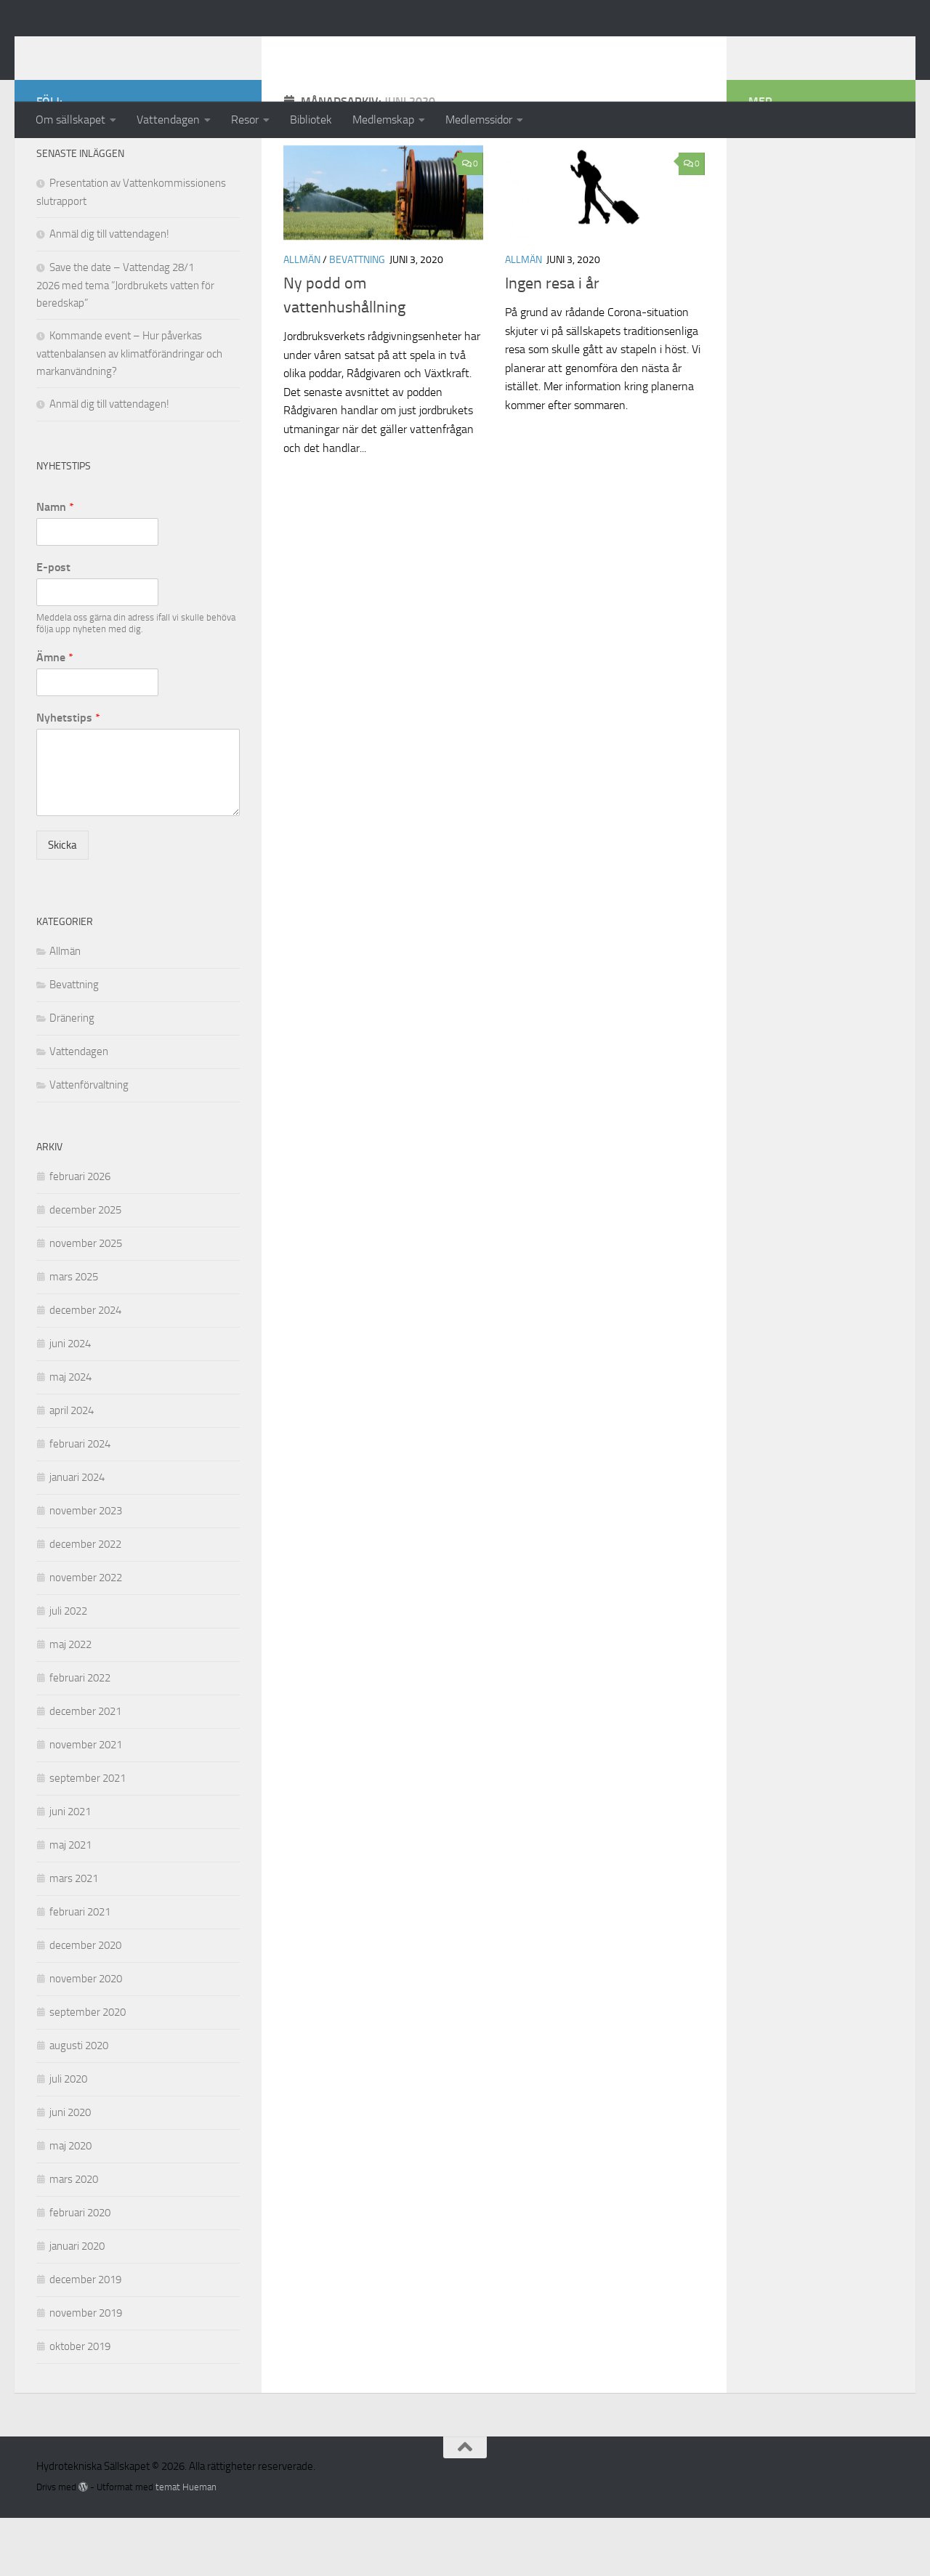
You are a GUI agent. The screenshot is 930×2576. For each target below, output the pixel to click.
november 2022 (85, 1635)
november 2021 (85, 1802)
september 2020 (87, 2070)
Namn (55, 565)
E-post (53, 625)
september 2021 (87, 1836)
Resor (245, 119)
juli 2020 (68, 2137)
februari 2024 (79, 1502)
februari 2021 (79, 1970)
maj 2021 (70, 1903)
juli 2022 (68, 1669)
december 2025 (85, 1268)
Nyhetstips (68, 776)
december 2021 (85, 1769)
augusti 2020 (78, 2103)
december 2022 (85, 1602)
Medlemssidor (478, 119)
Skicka (62, 903)
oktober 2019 (79, 2404)
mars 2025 (73, 1334)
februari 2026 (79, 1234)
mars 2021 (73, 1936)
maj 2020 (70, 2203)
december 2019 (85, 2337)
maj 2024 (70, 1435)
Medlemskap (383, 119)
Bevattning (357, 318)
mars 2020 (73, 2237)
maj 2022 (70, 1702)
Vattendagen (168, 119)
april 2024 (71, 1468)
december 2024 (85, 1368)
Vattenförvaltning (89, 1143)
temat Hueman (186, 2545)
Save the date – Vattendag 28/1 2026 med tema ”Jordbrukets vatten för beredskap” (125, 343)
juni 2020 (70, 2170)
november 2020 (85, 2036)
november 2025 (85, 1301)
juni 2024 (70, 1401)
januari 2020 (77, 2304)
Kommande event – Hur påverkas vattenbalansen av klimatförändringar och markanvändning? (129, 411)
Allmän (301, 318)
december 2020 (85, 2003)
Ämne (54, 715)
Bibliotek (311, 119)
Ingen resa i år (552, 341)
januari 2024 (77, 1535)
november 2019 (85, 2371)
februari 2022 (79, 1736)
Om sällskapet (70, 119)
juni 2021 (70, 1869)
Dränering (71, 1076)
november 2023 (85, 1568)
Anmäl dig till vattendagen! (109, 292)
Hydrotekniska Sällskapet (198, 50)
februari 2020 (79, 2270)
